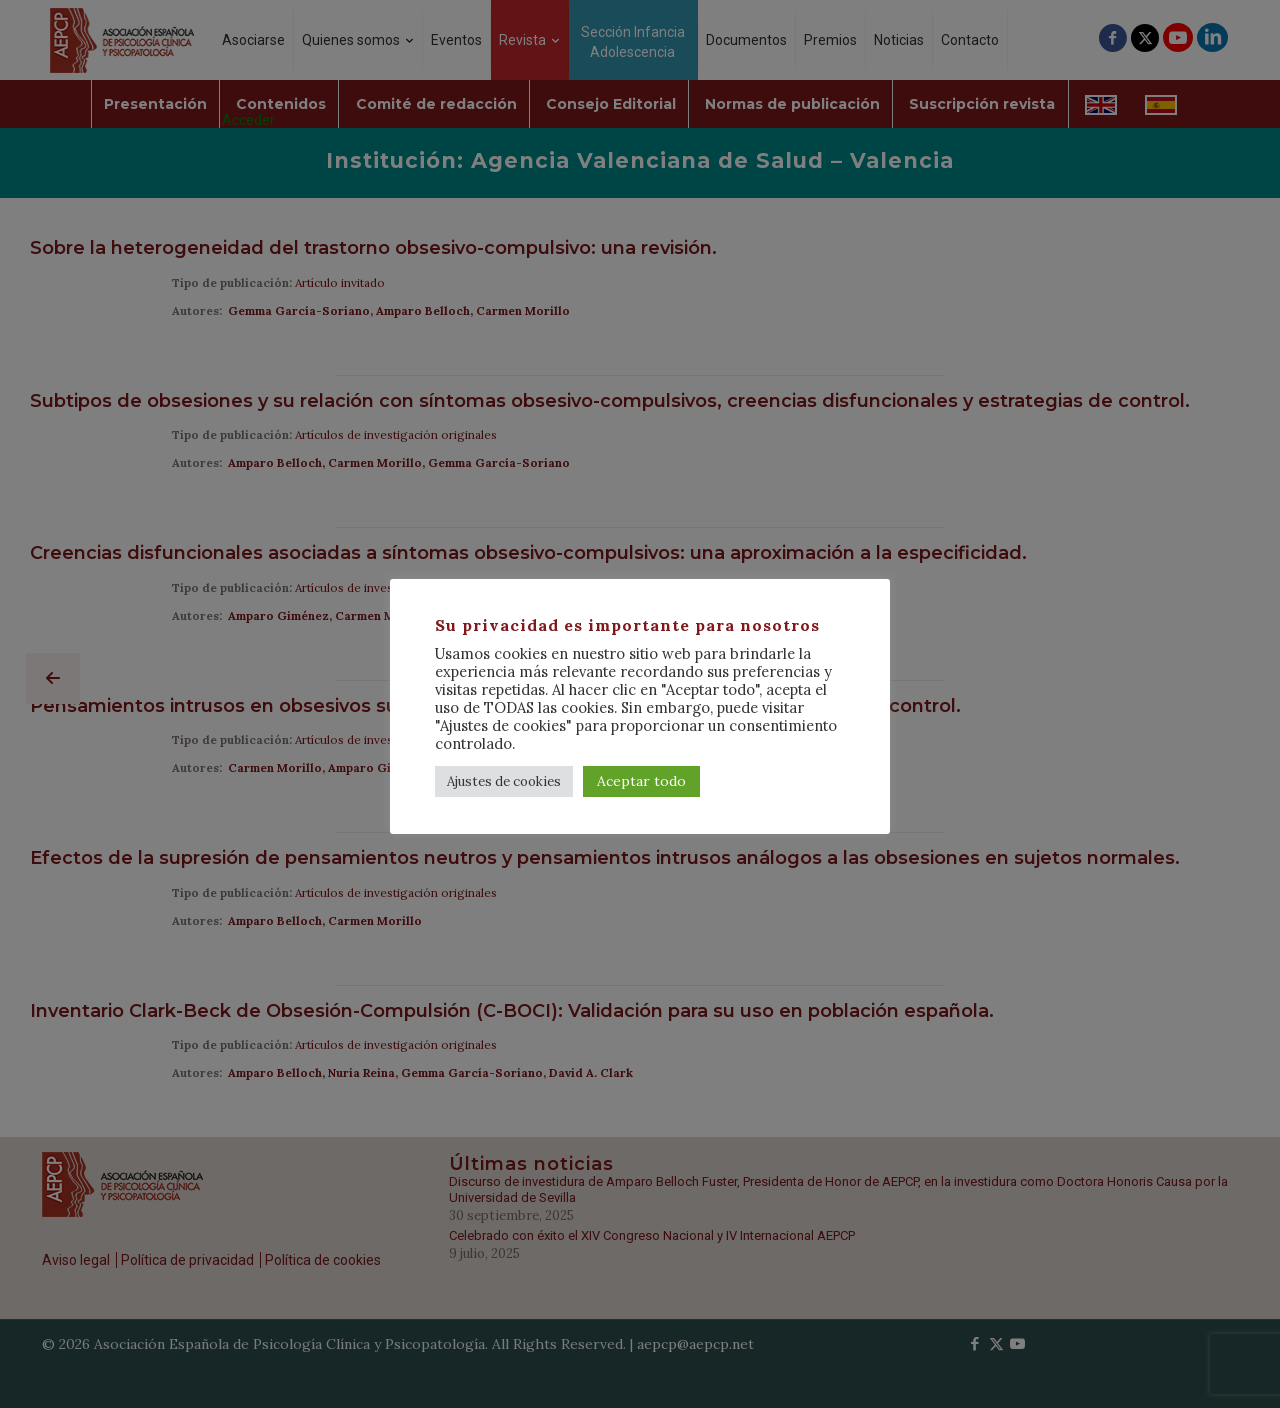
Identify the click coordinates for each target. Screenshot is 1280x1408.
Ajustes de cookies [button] (504, 781)
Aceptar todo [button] (641, 781)
